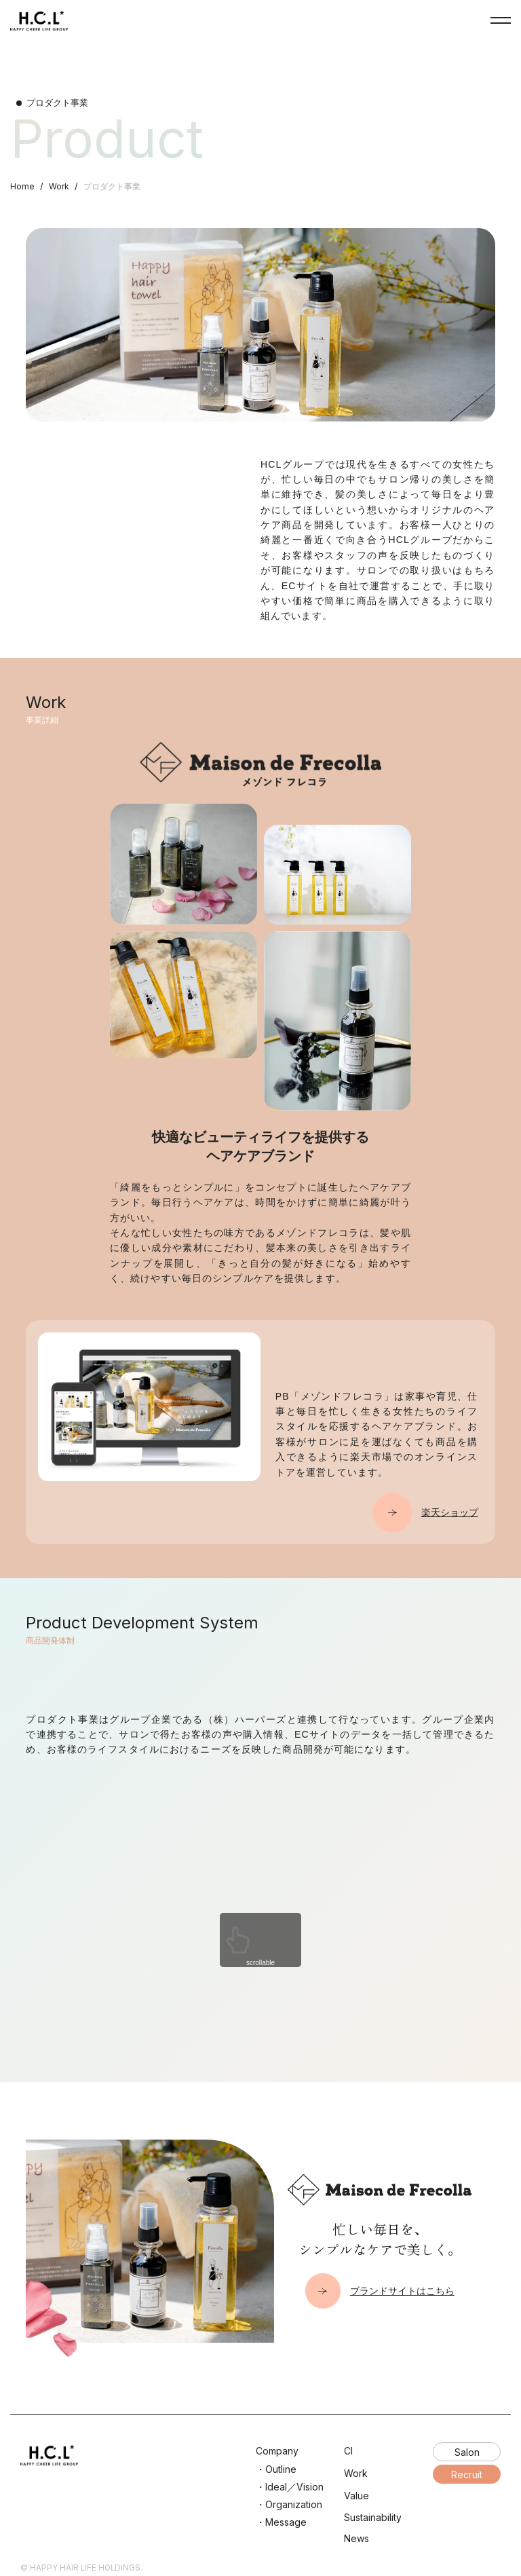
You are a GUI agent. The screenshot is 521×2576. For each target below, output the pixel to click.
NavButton (500, 20)
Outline (280, 2469)
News (356, 2538)
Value (356, 2495)
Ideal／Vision (294, 2487)
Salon (467, 2452)
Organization (293, 2504)
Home (22, 186)
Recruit (466, 2474)
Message (286, 2522)
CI (348, 2451)
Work (59, 186)
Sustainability (373, 2517)
